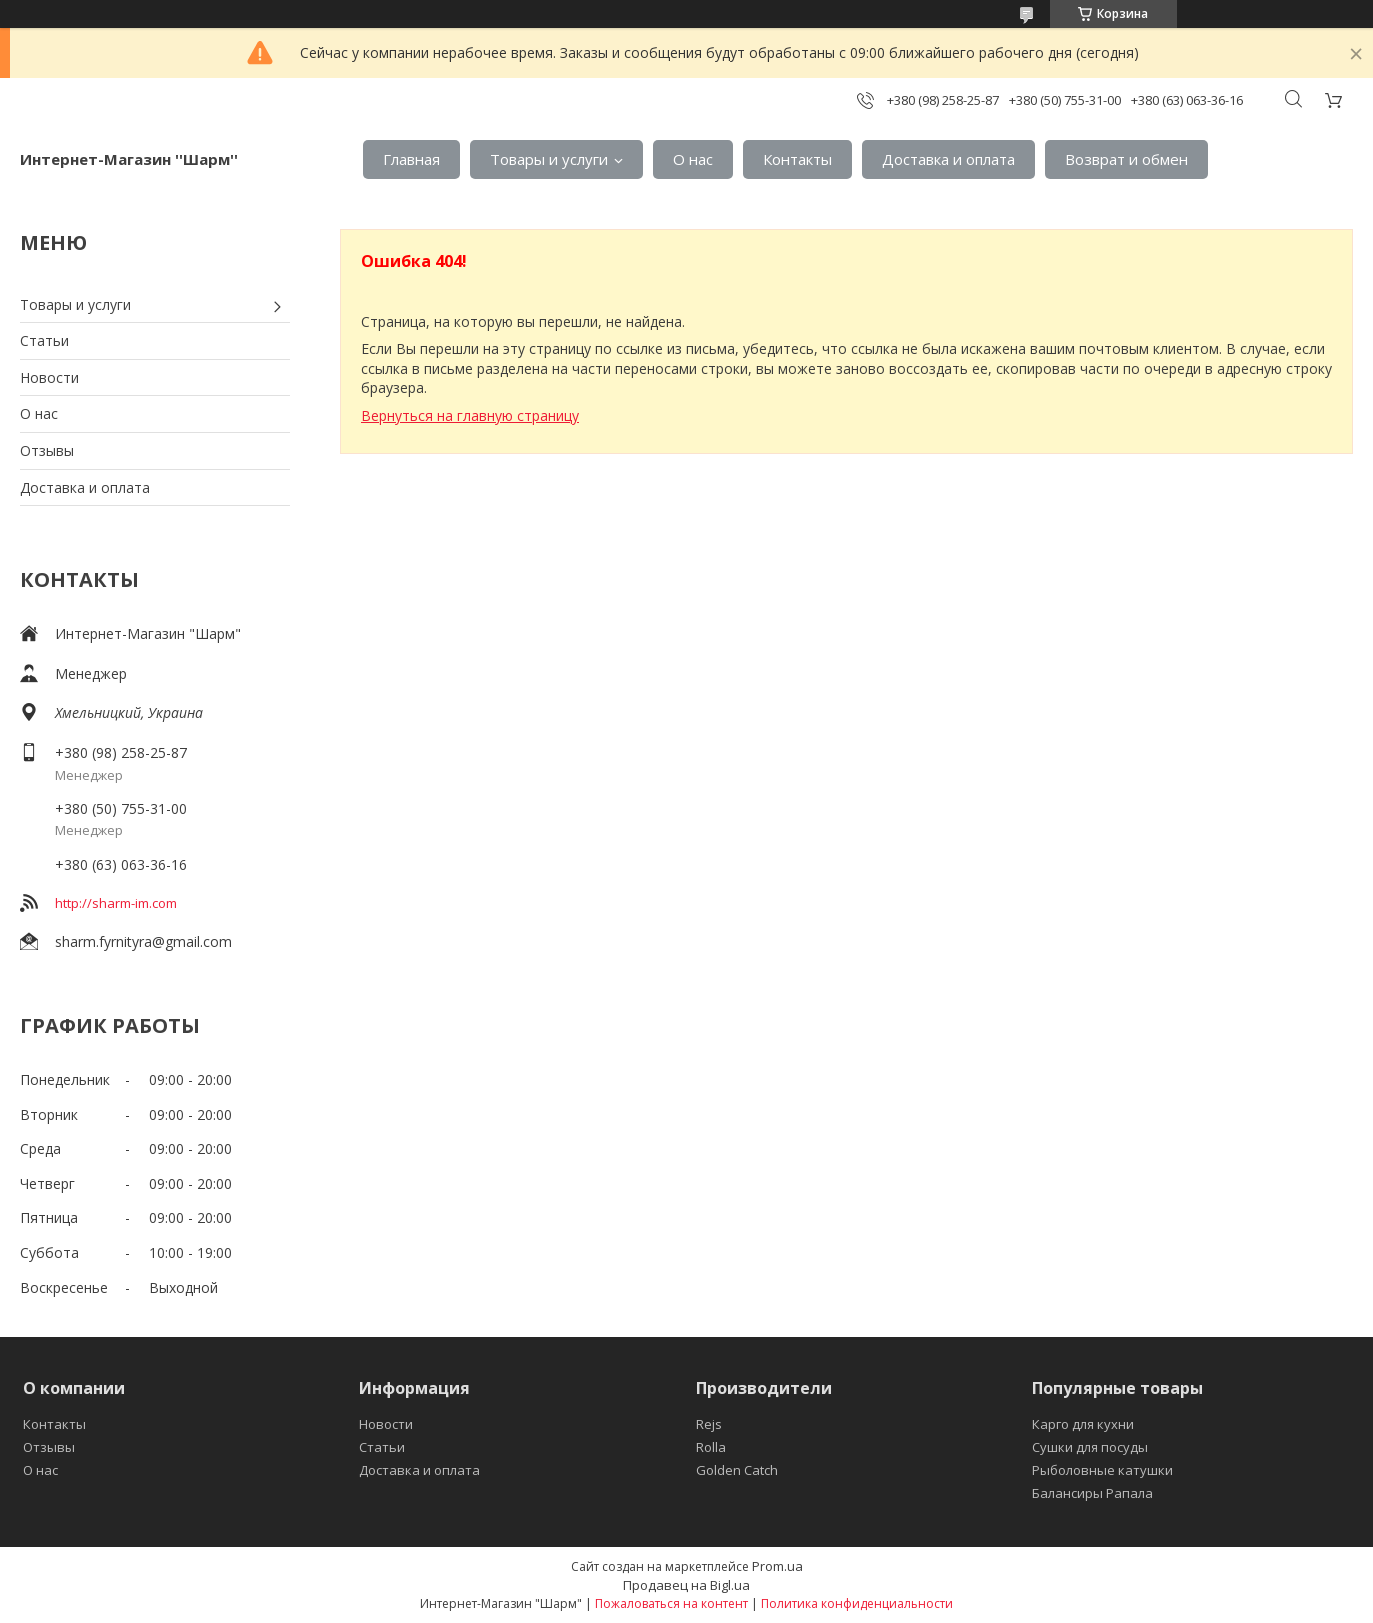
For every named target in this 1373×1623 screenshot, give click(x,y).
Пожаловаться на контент (671, 1603)
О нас (693, 159)
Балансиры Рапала (1092, 1493)
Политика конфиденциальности (857, 1603)
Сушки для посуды (1090, 1447)
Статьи (44, 340)
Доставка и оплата (948, 159)
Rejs (709, 1424)
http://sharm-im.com (116, 903)
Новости (49, 377)
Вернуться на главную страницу (470, 415)
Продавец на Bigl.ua (686, 1585)
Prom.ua (777, 1566)
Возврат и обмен (1126, 159)
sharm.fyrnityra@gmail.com (143, 941)
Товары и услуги (549, 159)
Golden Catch (737, 1470)
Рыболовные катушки (1102, 1470)
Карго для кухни (1083, 1424)
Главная (411, 159)
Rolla (711, 1447)
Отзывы (47, 450)
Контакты (797, 159)
